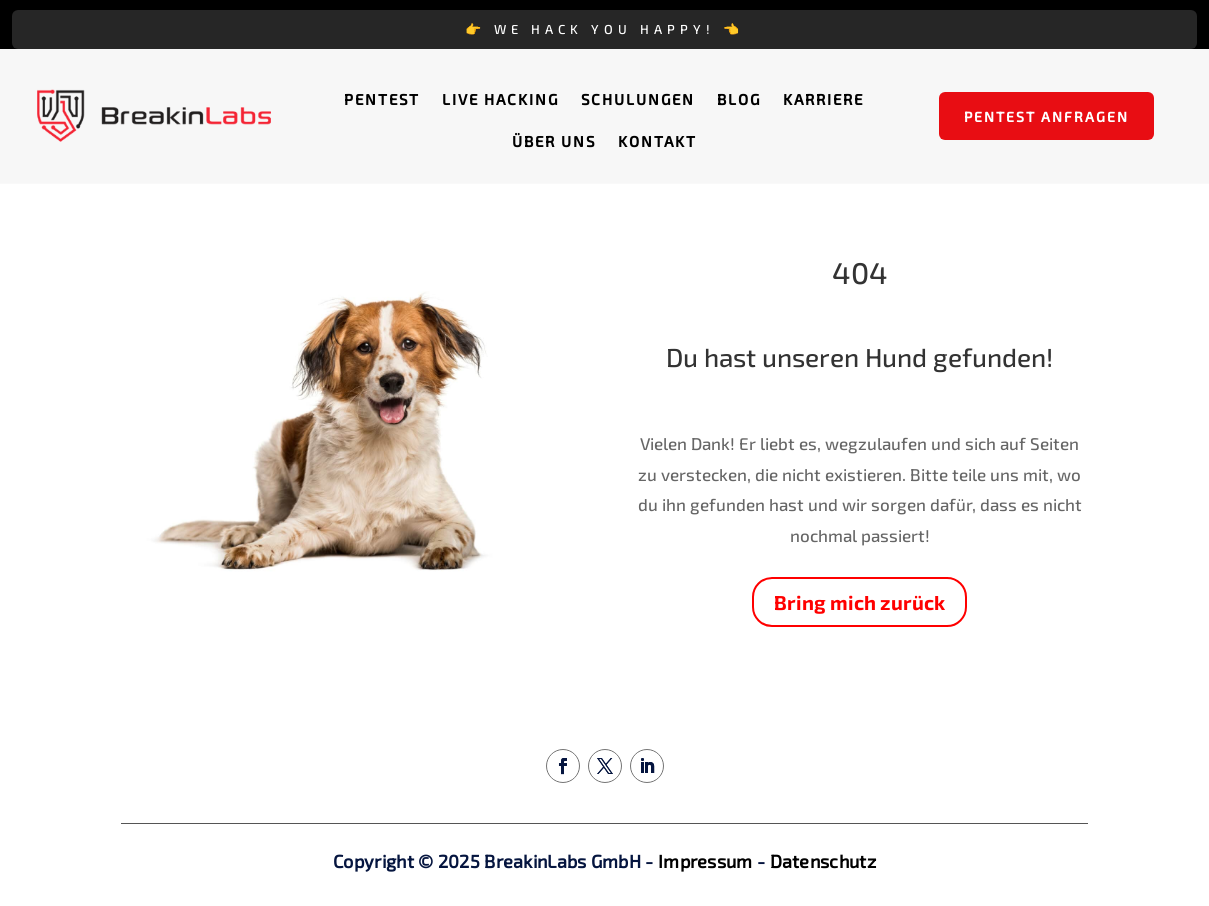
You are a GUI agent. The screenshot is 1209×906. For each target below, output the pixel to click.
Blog (739, 100)
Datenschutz (823, 861)
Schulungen (638, 100)
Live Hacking (500, 100)
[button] (44, 862)
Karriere (823, 100)
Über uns (554, 142)
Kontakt (657, 142)
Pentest (382, 100)
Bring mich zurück (859, 602)
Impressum (705, 861)
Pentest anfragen (1046, 116)
